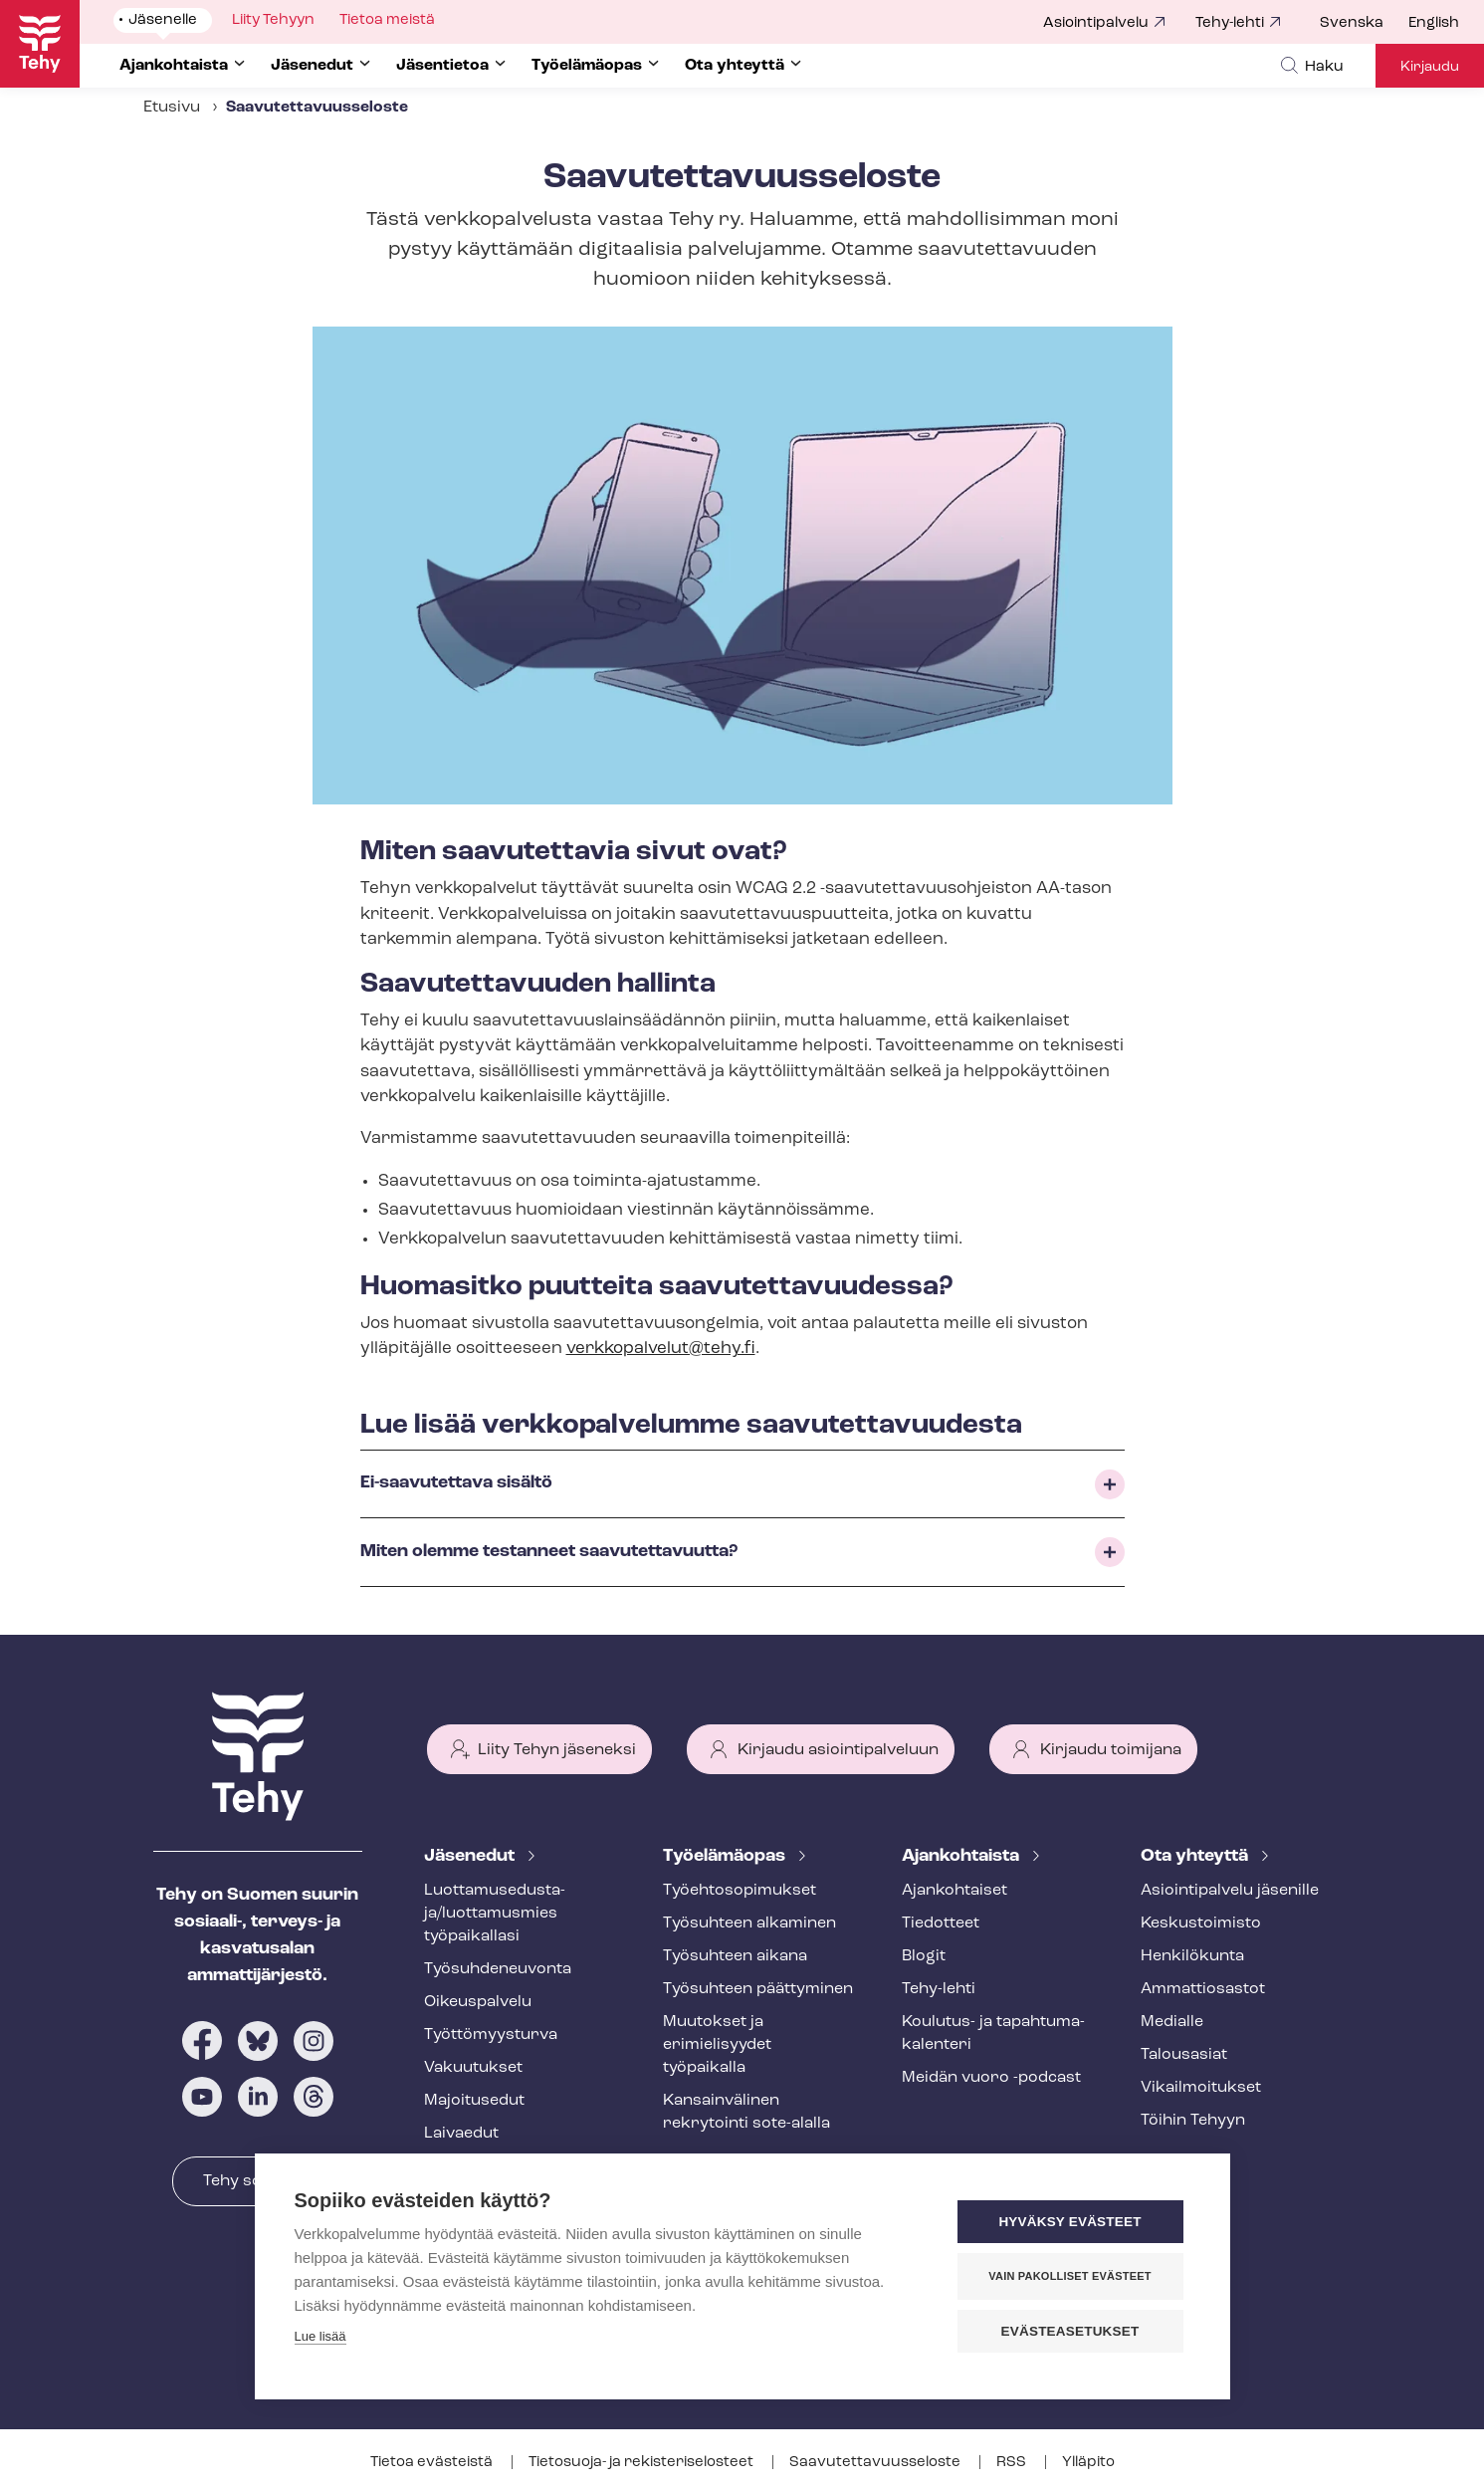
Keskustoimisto (1201, 1923)
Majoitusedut (474, 2101)
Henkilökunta (1192, 1956)
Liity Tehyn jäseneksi (557, 1750)
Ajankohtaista (962, 1856)
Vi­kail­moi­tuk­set (1201, 2088)
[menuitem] (1364, 24)
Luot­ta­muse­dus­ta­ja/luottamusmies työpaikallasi (494, 1913)
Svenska (1351, 23)
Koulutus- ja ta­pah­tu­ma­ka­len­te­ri (993, 2033)
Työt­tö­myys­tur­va (490, 2035)
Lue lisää (320, 2336)
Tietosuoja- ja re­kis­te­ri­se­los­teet (642, 2462)
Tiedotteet (940, 1923)
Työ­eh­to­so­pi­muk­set (739, 1891)
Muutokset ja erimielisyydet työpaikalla (717, 2045)
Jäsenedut (471, 1856)
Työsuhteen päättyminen (758, 1989)
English (1433, 23)
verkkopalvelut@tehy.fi (660, 1348)
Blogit (924, 1956)
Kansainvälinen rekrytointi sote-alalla (746, 2112)
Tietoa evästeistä (433, 2462)
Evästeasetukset (1070, 2331)
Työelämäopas (726, 1856)
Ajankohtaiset (954, 1891)
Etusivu (171, 107)
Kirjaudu (1429, 67)
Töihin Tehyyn (1193, 2121)
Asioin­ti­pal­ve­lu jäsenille (1230, 1891)
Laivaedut (461, 2134)
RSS (1012, 2462)
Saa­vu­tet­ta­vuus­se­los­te (876, 2462)
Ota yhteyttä (1196, 1856)
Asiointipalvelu (1096, 23)
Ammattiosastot (1203, 1989)
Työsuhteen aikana (735, 1956)
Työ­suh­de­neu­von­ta (497, 1969)
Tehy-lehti (1229, 23)
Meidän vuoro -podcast (991, 2078)
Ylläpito (1088, 2462)
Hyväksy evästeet (1069, 2221)
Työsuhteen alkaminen (749, 1923)
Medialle (1172, 2022)
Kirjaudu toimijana (1110, 1750)
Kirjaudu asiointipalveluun (838, 1750)
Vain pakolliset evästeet (1069, 2276)
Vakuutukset (473, 2068)
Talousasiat (1184, 2055)
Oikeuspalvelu (477, 2002)
